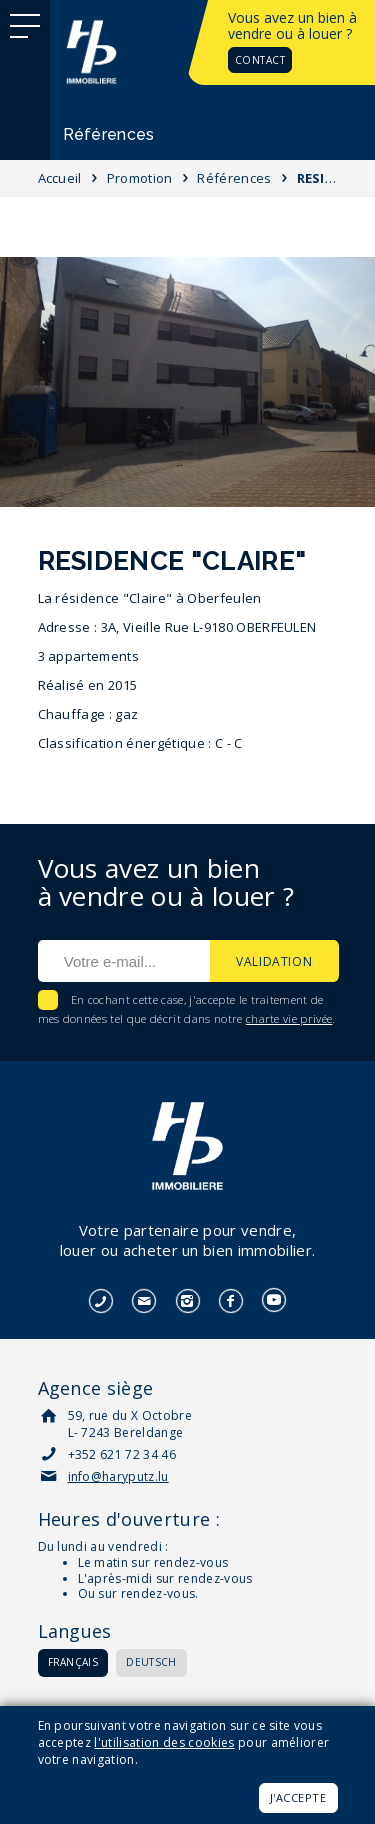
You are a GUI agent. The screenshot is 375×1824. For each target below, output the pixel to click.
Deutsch (151, 1662)
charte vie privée (289, 1018)
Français (73, 1662)
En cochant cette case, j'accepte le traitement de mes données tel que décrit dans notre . (187, 1009)
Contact (260, 60)
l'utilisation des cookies (164, 1742)
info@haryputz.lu (118, 1476)
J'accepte (298, 1797)
